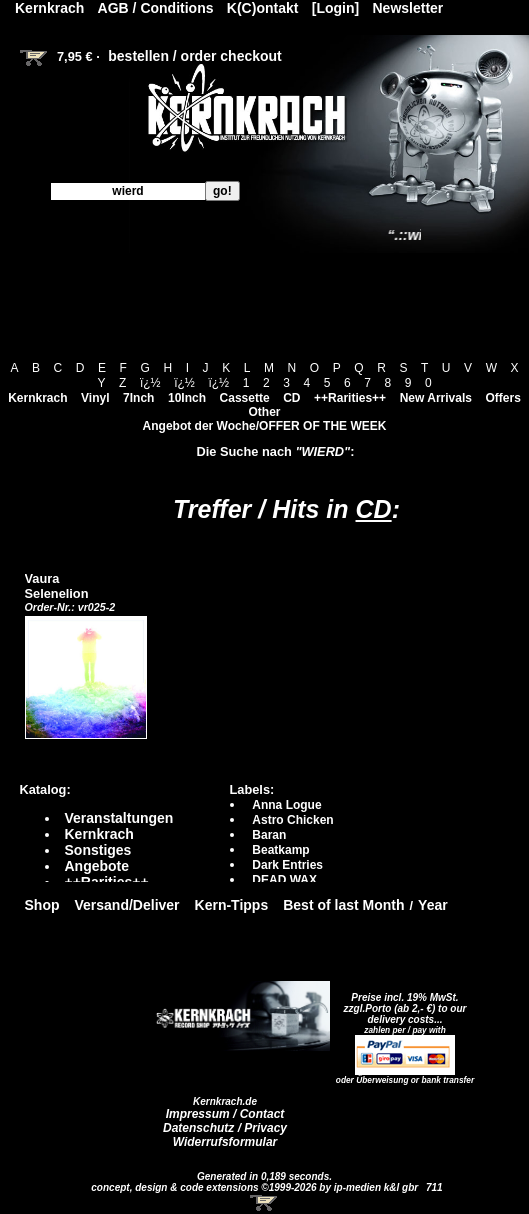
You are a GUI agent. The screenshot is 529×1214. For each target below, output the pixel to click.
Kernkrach (37, 398)
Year (433, 905)
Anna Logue (286, 805)
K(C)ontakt (263, 8)
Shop (42, 905)
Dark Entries (287, 865)
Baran (269, 835)
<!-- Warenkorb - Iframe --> (265, 1203)
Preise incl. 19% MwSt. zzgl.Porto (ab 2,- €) (401, 1003)
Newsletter (408, 8)
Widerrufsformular (225, 1142)
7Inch (138, 398)
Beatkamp (280, 850)
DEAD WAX (284, 880)
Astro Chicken (292, 820)
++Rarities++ (350, 398)
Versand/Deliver (127, 905)
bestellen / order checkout (195, 56)
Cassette (245, 398)
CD (291, 398)
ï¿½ (150, 383)
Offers (503, 398)
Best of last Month (343, 905)
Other (264, 412)
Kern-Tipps (232, 905)
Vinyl (95, 398)
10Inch (187, 398)
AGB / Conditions (156, 8)
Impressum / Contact (225, 1114)
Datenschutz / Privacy (225, 1128)
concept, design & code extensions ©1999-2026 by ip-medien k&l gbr (256, 1187)
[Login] (335, 8)
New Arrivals (436, 398)
